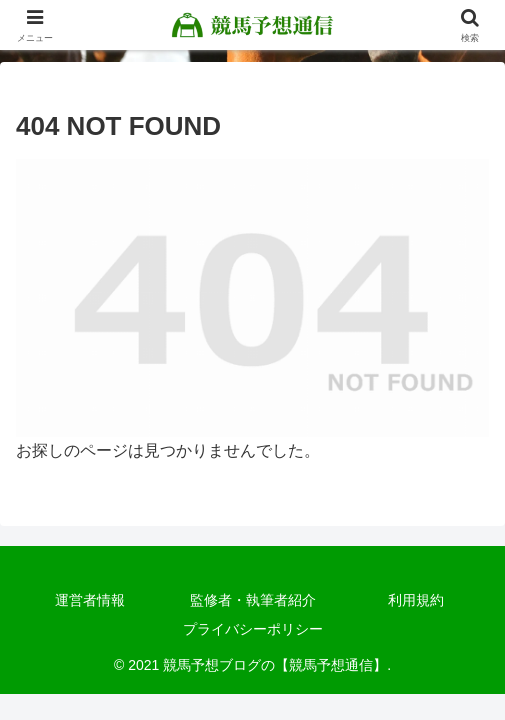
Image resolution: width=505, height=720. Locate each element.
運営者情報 (90, 600)
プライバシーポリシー (253, 629)
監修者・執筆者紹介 (253, 600)
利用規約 (416, 600)
